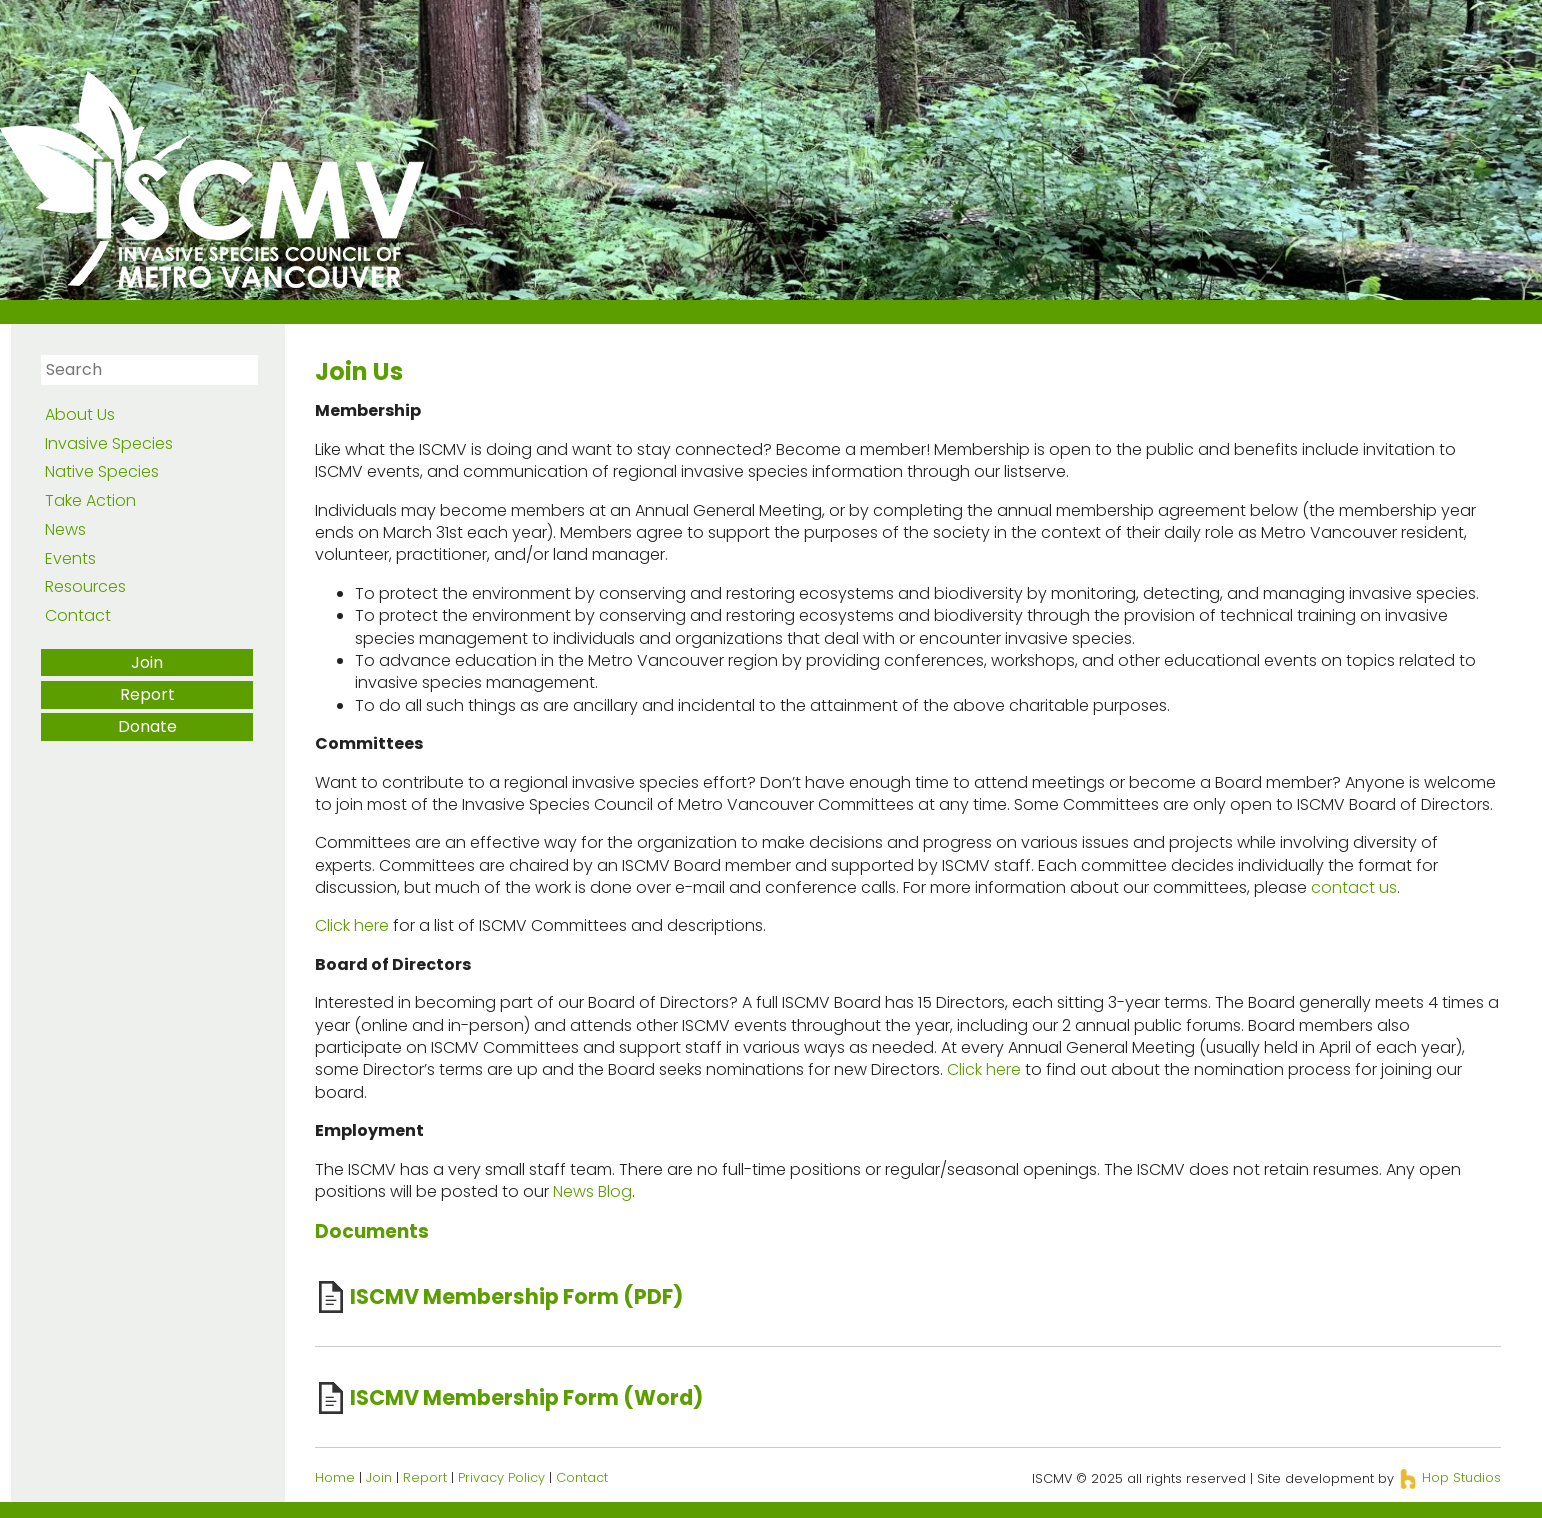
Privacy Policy (501, 1477)
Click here (352, 925)
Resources (85, 586)
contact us (1354, 887)
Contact (78, 615)
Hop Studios (1449, 1477)
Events (70, 558)
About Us (80, 414)
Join (147, 662)
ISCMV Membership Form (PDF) (516, 1296)
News (65, 529)
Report (147, 694)
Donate (147, 726)
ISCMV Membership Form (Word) (526, 1397)
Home (335, 1477)
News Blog (592, 1191)
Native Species (102, 471)
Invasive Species (109, 443)
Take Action (90, 500)
